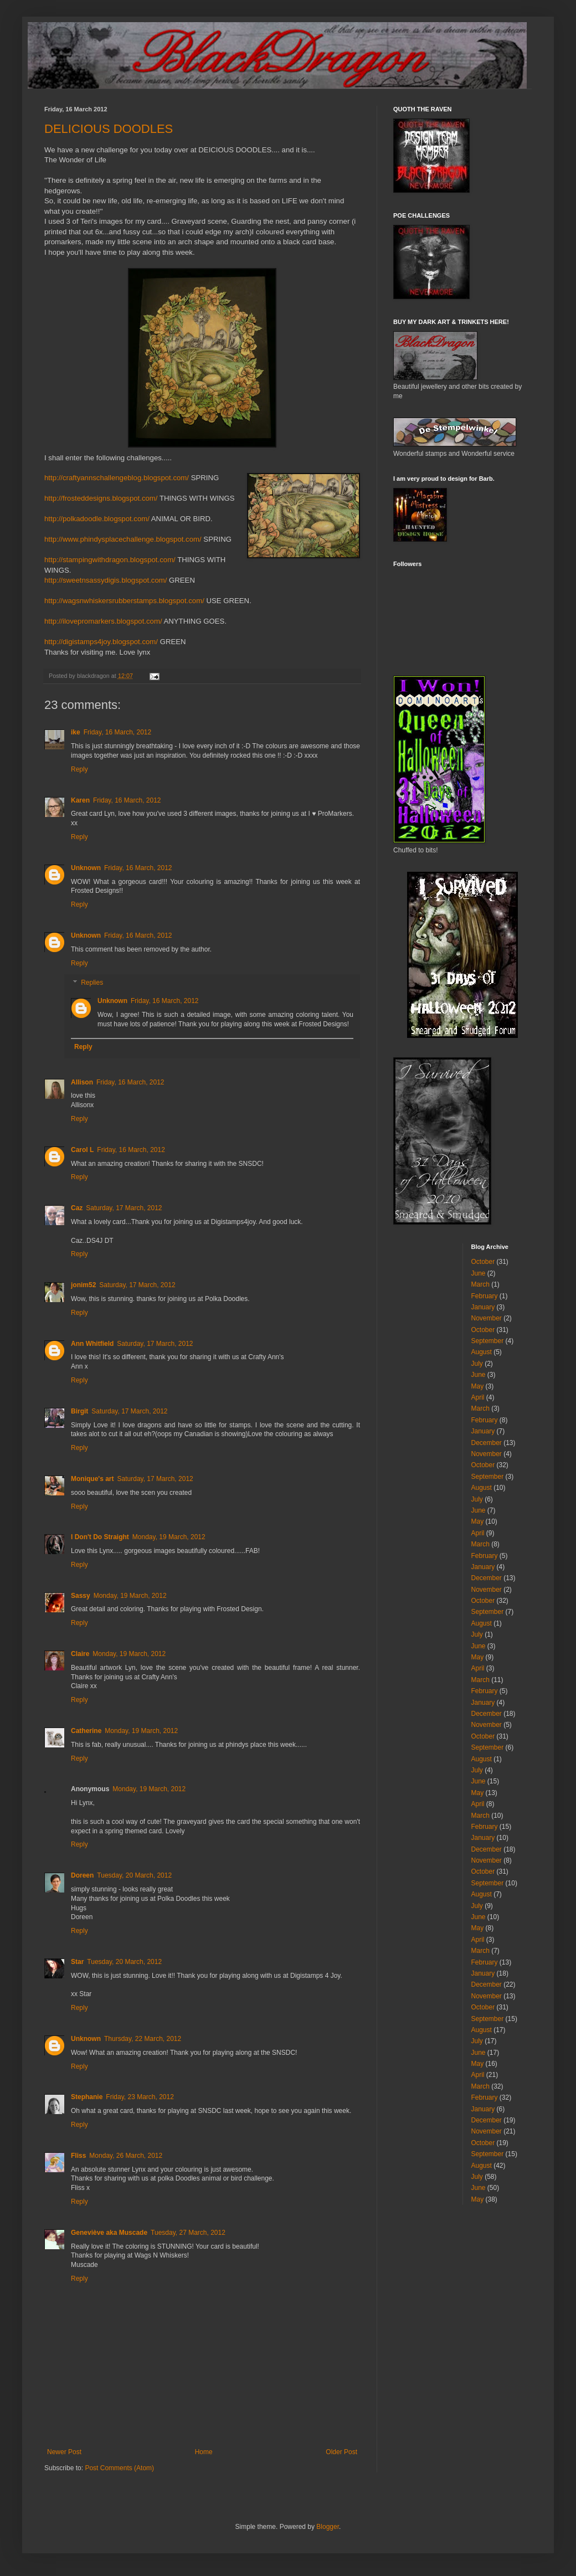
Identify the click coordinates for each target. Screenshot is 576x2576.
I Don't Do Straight (100, 1537)
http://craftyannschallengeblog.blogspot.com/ (116, 478)
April (478, 1397)
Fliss (78, 2155)
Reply (79, 769)
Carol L (82, 1150)
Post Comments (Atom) (119, 2468)
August (481, 1352)
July (477, 1363)
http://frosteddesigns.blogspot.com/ (101, 498)
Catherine (86, 1731)
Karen (80, 800)
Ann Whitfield (92, 1344)
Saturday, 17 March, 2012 (124, 1208)
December (486, 1443)
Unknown (86, 868)
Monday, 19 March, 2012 (168, 1537)
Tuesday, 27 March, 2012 (188, 2232)
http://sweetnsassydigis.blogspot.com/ (105, 580)
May (477, 1386)
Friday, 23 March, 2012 (140, 2097)
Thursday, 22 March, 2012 (142, 2039)
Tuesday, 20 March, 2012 (134, 1875)
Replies (92, 983)
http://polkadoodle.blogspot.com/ (97, 519)
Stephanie (86, 2097)
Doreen (82, 1875)
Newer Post (64, 2452)
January (483, 1307)
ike (75, 732)
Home (204, 2452)
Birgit (79, 1411)
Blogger (327, 2527)
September (487, 1341)
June (478, 1273)
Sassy (80, 1596)
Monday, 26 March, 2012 (125, 2155)
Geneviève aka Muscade (109, 2232)
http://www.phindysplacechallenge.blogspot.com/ (123, 539)
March (480, 1284)
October (483, 1262)
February (484, 1296)
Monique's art (92, 1479)
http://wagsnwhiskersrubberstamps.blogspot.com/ (124, 601)
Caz (77, 1208)
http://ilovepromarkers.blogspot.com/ (103, 621)
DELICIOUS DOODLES (108, 129)
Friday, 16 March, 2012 (118, 732)
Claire (80, 1654)
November (486, 1318)
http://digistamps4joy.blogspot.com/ (101, 641)
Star (77, 1962)
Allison (82, 1082)
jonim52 (83, 1285)
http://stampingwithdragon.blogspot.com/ (110, 560)
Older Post (341, 2452)
